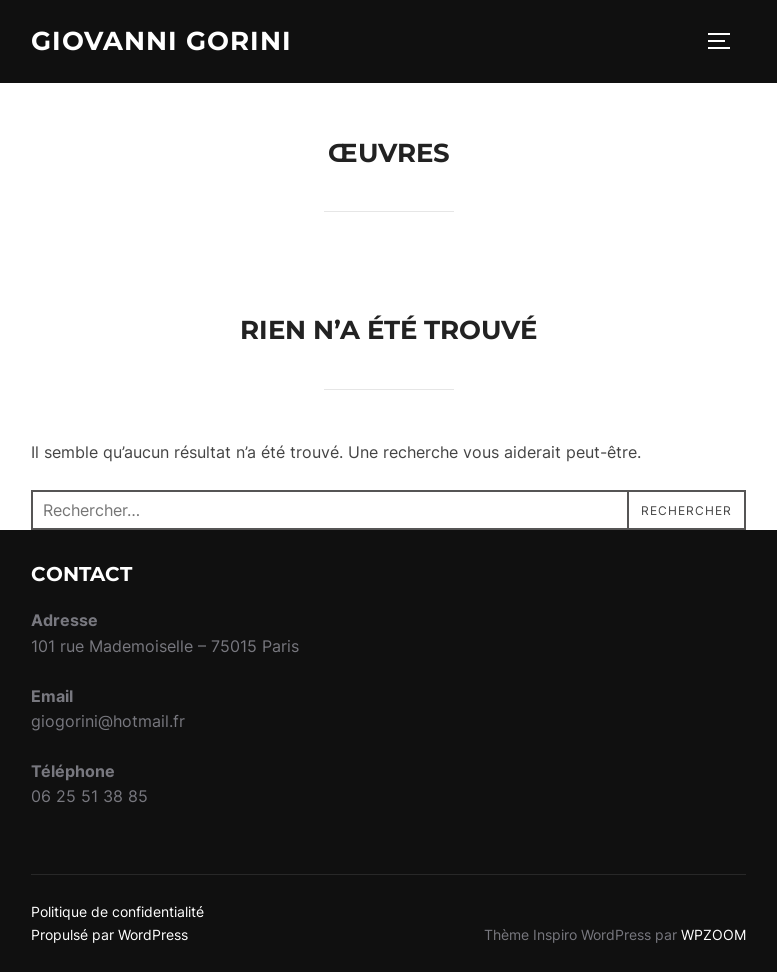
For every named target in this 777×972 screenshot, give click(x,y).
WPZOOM (713, 934)
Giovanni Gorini (161, 41)
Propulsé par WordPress (109, 934)
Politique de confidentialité (117, 911)
